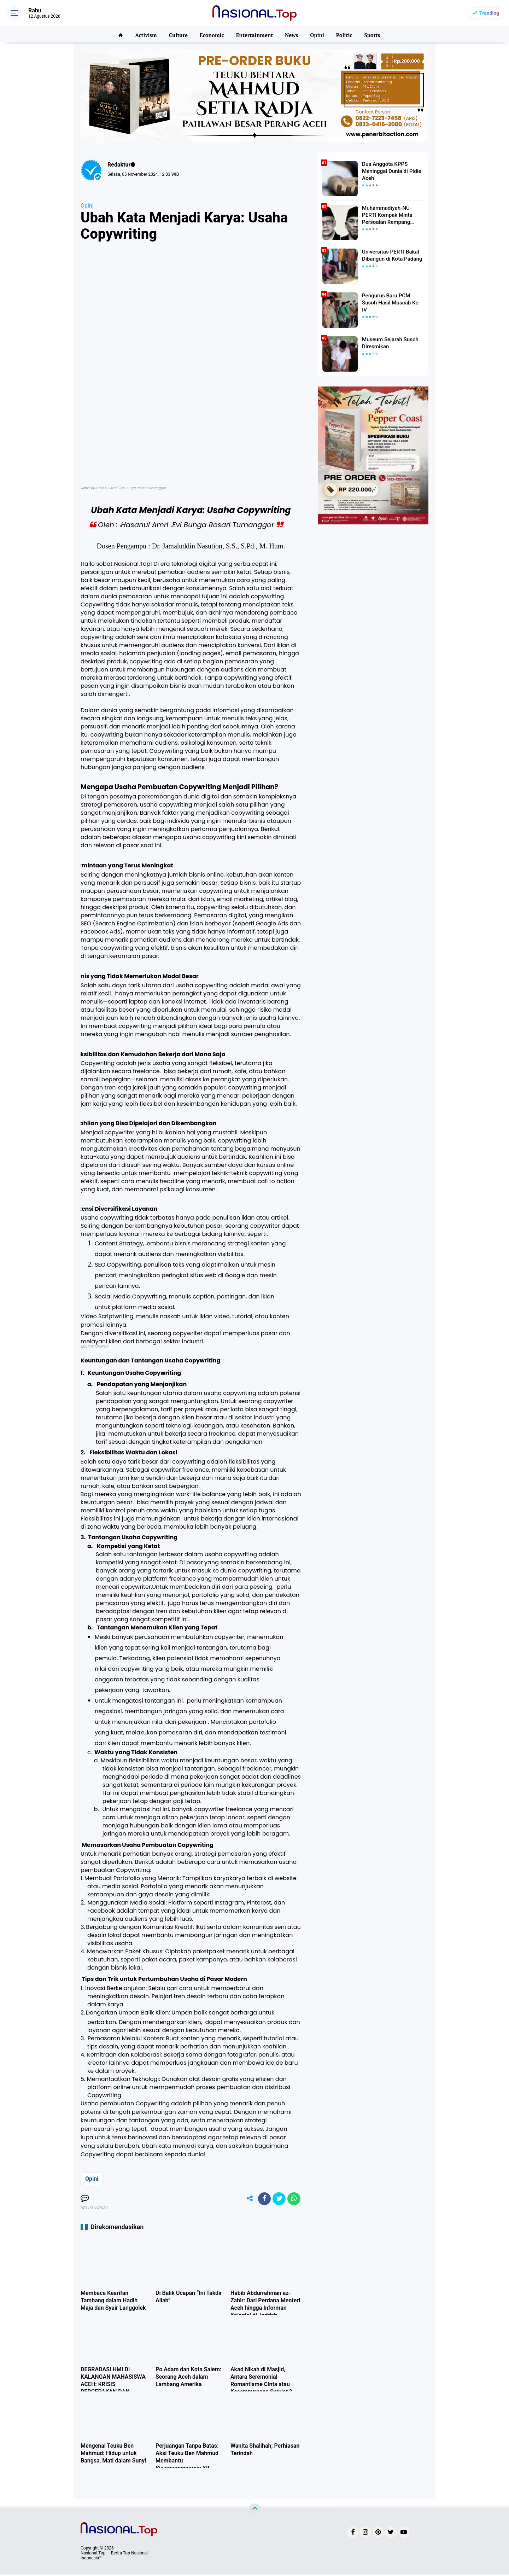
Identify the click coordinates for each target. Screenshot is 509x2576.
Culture (178, 34)
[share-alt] (246, 2199)
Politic (345, 34)
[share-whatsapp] (293, 2199)
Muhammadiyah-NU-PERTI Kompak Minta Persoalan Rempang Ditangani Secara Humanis (392, 214)
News (292, 34)
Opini (318, 34)
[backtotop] (254, 2511)
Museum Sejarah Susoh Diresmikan (388, 343)
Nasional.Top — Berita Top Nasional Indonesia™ (114, 2557)
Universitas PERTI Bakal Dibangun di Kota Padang (390, 255)
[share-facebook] (262, 2199)
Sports (373, 34)
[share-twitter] (277, 2199)
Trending (489, 13)
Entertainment (254, 34)
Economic (212, 34)
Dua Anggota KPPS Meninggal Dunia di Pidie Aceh (389, 170)
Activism (146, 34)
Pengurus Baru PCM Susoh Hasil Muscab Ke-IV (392, 299)
